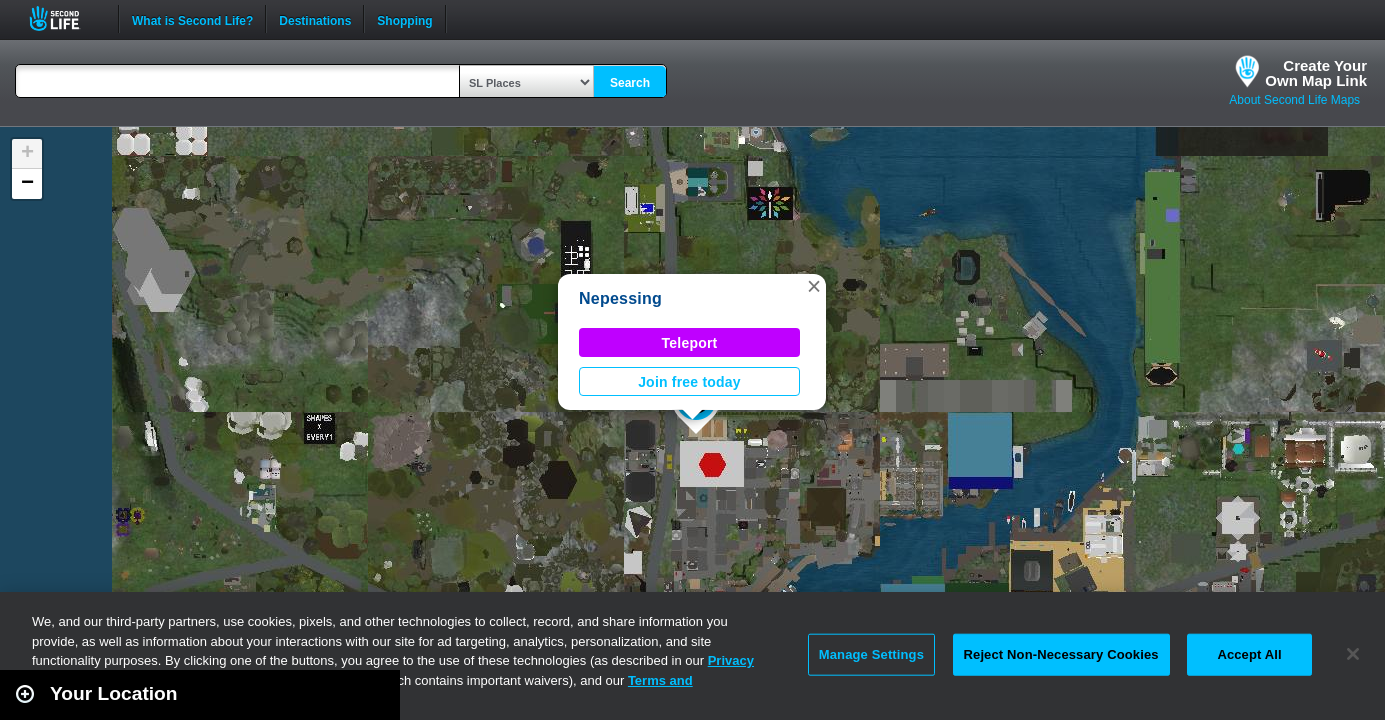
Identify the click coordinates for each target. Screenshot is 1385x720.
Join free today (689, 382)
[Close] (1353, 654)
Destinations (315, 19)
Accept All (1249, 654)
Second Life (65, 18)
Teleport (690, 343)
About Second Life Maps (1294, 100)
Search (630, 83)
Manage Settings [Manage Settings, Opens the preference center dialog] (871, 654)
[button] (814, 286)
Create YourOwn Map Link (1316, 73)
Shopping (404, 19)
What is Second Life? (192, 19)
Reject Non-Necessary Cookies (1061, 654)
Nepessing (620, 298)
